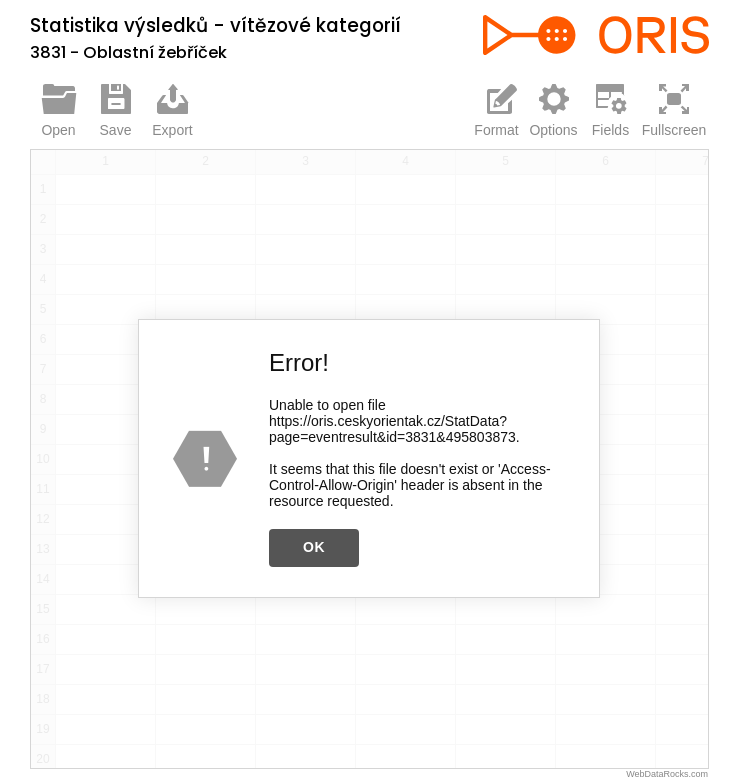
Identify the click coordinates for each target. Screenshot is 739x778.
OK (314, 546)
